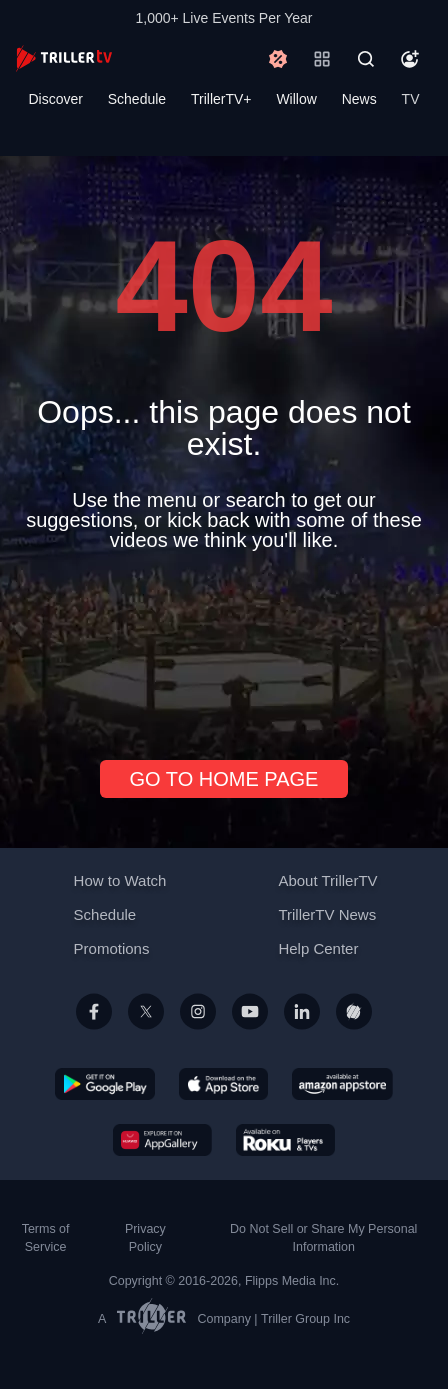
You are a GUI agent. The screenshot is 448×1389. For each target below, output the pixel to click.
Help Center (318, 948)
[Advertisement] (224, 647)
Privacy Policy (145, 1238)
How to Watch (120, 880)
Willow (296, 99)
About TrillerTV (327, 880)
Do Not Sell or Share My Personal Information (323, 1238)
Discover (55, 99)
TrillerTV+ (221, 99)
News (359, 99)
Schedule (137, 99)
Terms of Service (46, 1238)
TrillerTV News (327, 914)
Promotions (112, 948)
